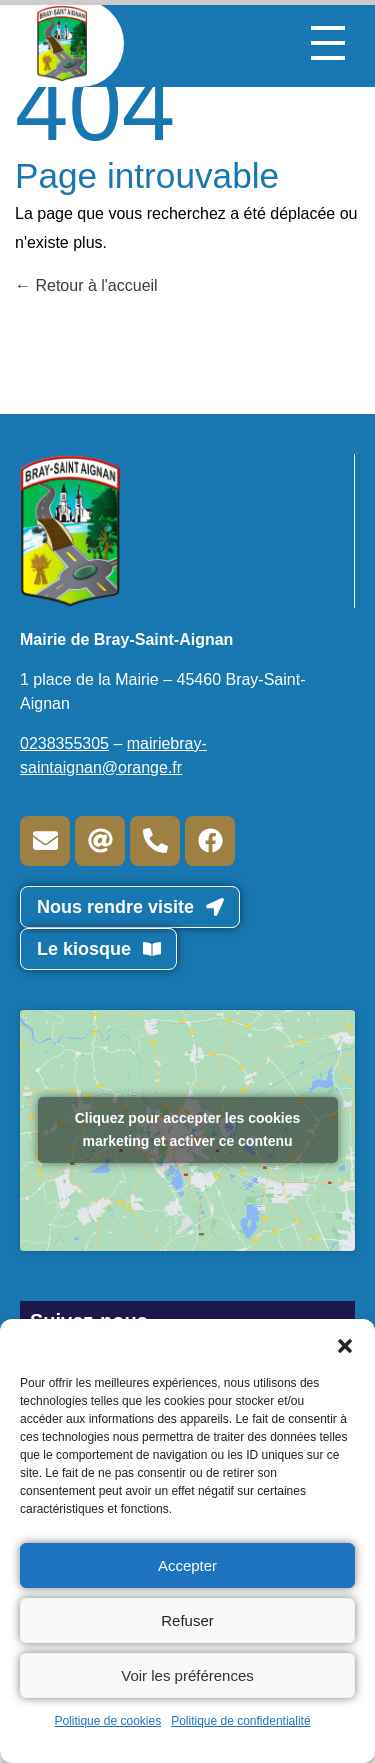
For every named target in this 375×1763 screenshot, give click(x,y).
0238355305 (64, 743)
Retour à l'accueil (86, 285)
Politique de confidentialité (240, 1721)
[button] (345, 1344)
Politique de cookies (107, 1721)
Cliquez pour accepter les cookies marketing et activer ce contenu (188, 1129)
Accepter (187, 1565)
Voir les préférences (187, 1675)
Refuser (187, 1620)
